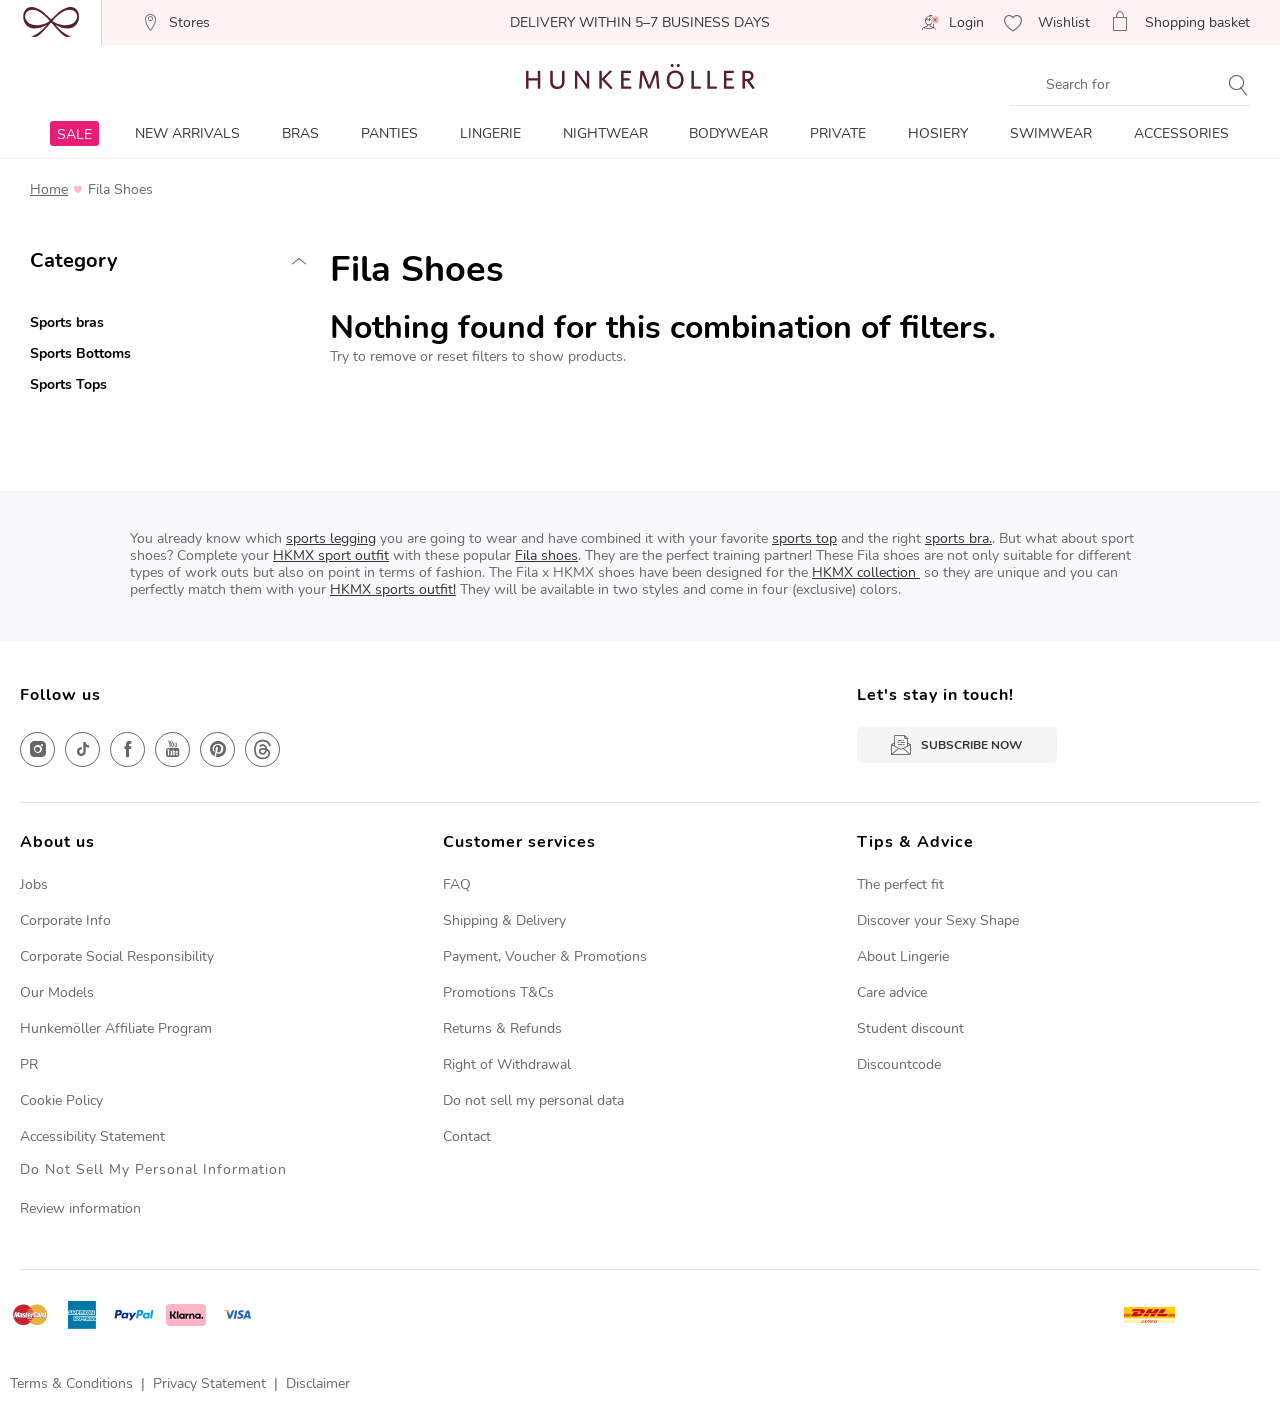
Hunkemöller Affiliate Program (116, 1028)
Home (49, 190)
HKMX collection (866, 572)
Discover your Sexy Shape (938, 920)
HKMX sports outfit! (393, 589)
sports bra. (958, 538)
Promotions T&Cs (498, 992)
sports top (804, 538)
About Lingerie (903, 956)
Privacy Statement (209, 1383)
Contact (467, 1136)
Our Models (57, 992)
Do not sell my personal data (533, 1100)
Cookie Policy (61, 1100)
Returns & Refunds (502, 1028)
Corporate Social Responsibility (117, 956)
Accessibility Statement (92, 1136)
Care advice (892, 992)
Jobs (34, 884)
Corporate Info (65, 920)
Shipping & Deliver (501, 920)
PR (29, 1064)
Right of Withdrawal (507, 1064)
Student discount (910, 1028)
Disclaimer (318, 1383)
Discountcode (899, 1064)
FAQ (457, 884)
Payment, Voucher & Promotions (545, 956)
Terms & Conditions (71, 1383)
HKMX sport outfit (331, 555)
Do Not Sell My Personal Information (153, 1170)
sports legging (331, 538)
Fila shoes (546, 555)
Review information (80, 1208)
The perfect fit (900, 884)
